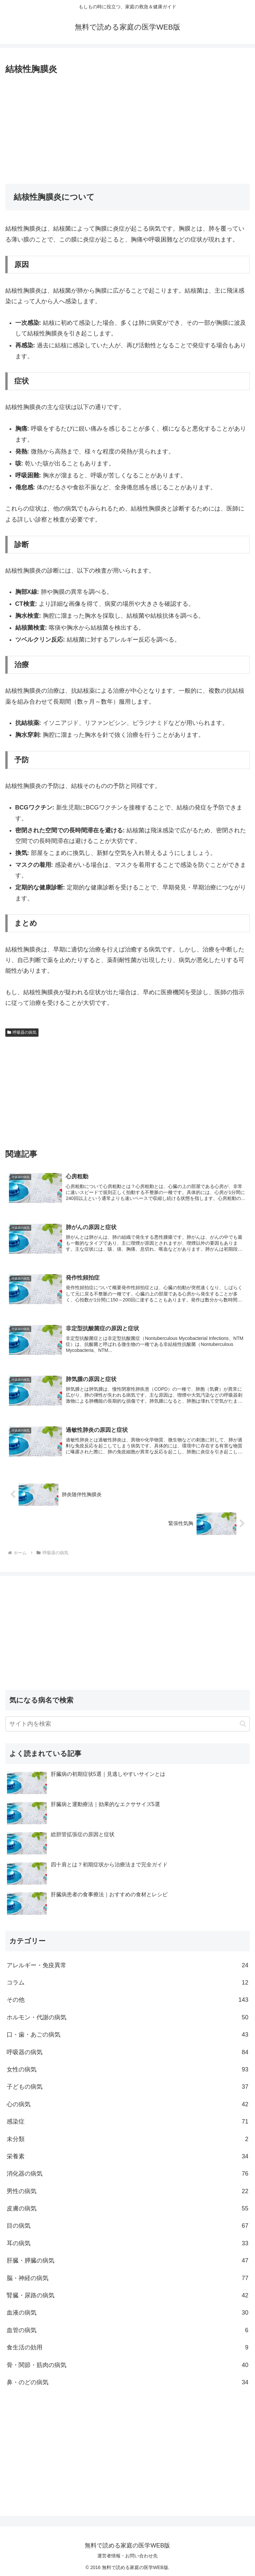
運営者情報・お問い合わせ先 (127, 2554)
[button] (243, 1722)
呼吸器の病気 (22, 1032)
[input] (127, 1722)
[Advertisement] (127, 126)
